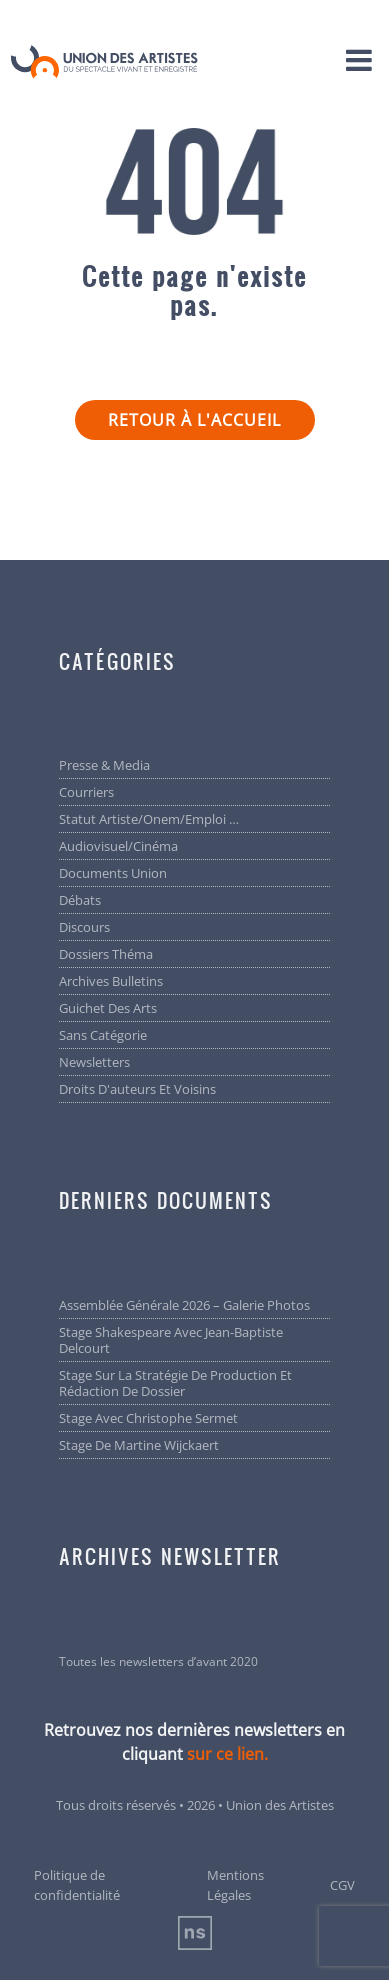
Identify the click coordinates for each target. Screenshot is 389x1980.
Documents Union (113, 873)
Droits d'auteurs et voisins (137, 1089)
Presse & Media (104, 765)
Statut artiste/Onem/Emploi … (149, 819)
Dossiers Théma (106, 954)
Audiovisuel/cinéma (118, 846)
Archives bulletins (111, 981)
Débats (80, 900)
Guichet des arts (108, 1008)
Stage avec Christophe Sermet (148, 1418)
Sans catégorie (103, 1035)
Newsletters (94, 1062)
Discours (84, 927)
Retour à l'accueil (194, 420)
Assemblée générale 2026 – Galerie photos (184, 1305)
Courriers (86, 792)
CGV (342, 1885)
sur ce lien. (227, 1754)
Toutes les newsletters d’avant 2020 (158, 1661)
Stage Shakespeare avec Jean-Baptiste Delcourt (171, 1340)
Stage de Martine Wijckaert (139, 1445)
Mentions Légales (235, 1885)
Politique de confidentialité (77, 1885)
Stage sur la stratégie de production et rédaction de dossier (175, 1383)
